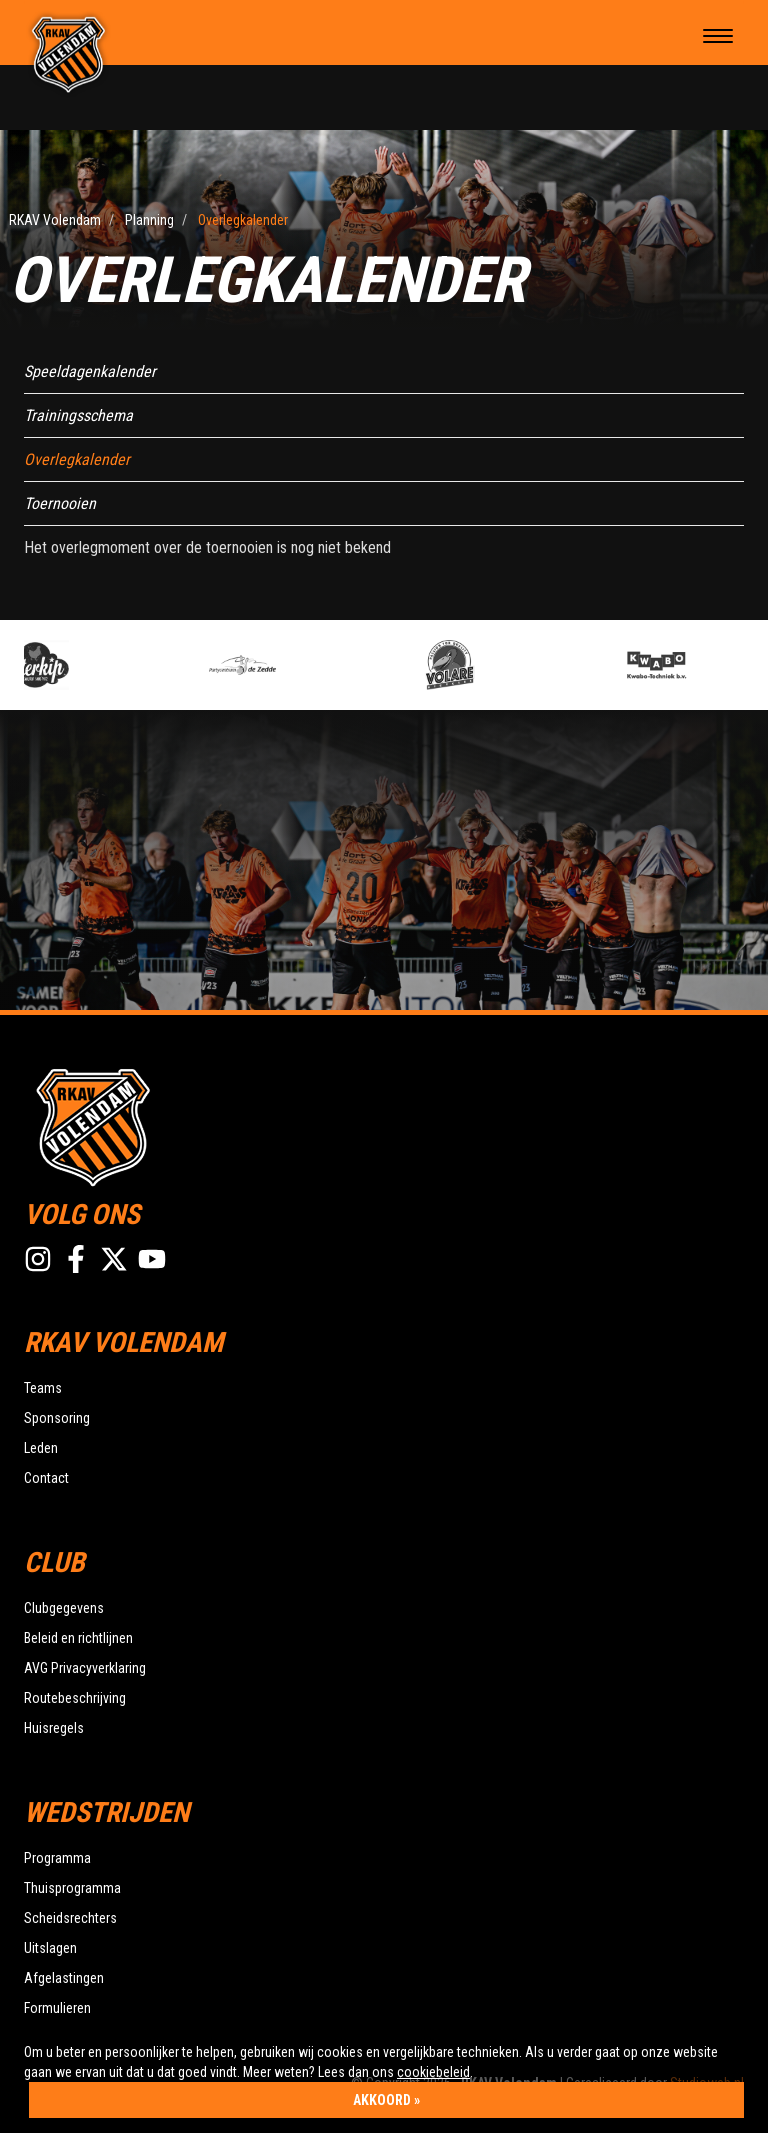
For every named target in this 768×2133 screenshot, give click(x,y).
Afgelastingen (64, 1978)
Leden (41, 1448)
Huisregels (54, 1728)
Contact (46, 1478)
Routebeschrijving (75, 1698)
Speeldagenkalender (90, 371)
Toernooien (60, 503)
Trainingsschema (78, 415)
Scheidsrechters (70, 1918)
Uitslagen (50, 1948)
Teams (43, 1388)
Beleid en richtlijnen (78, 1638)
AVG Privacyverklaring (85, 1668)
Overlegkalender (77, 459)
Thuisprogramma (72, 1888)
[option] (108, 665)
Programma (57, 1858)
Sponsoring (57, 1418)
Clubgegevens (64, 1608)
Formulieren (57, 2008)
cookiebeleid (433, 2072)
